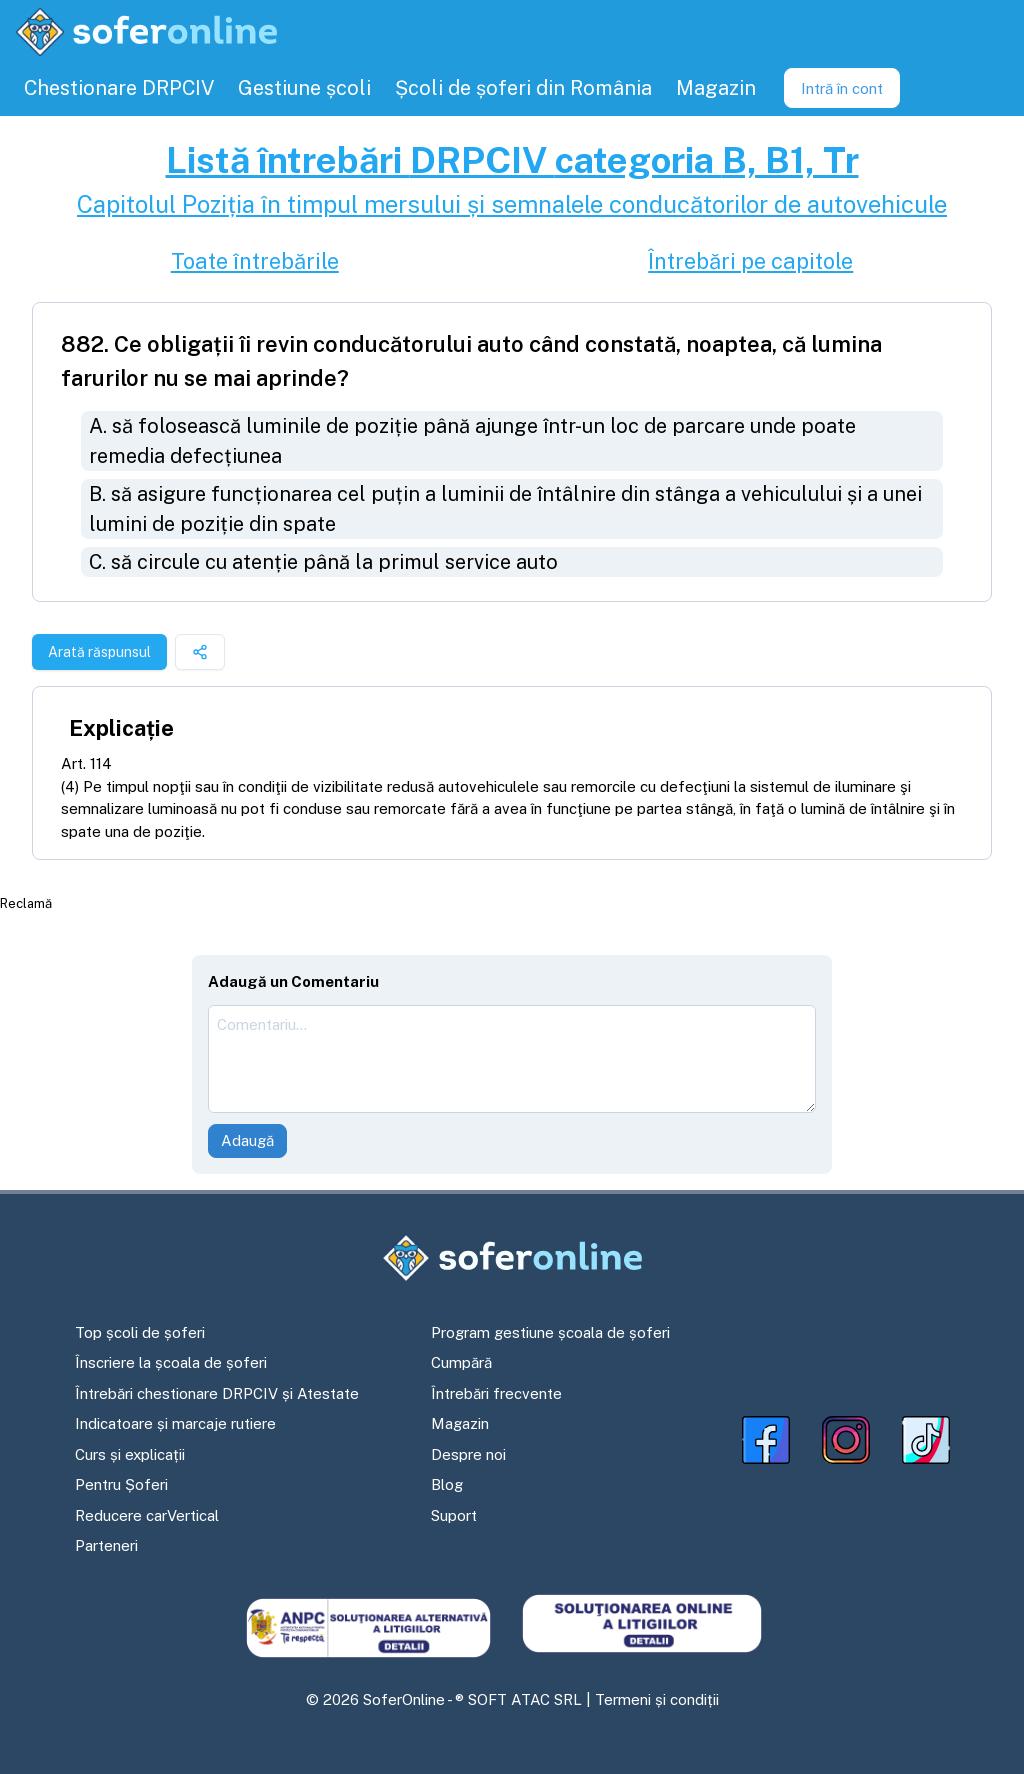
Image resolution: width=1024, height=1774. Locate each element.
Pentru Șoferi (121, 1484)
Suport (454, 1515)
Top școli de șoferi (140, 1332)
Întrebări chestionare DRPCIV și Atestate (217, 1393)
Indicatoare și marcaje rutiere (175, 1423)
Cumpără (461, 1362)
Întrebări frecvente (496, 1393)
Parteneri (106, 1545)
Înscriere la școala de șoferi (171, 1362)
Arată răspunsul (99, 652)
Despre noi (468, 1454)
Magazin (460, 1423)
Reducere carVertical (147, 1515)
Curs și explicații (130, 1454)
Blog (447, 1484)
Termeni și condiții (657, 1699)
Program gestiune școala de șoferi (550, 1332)
